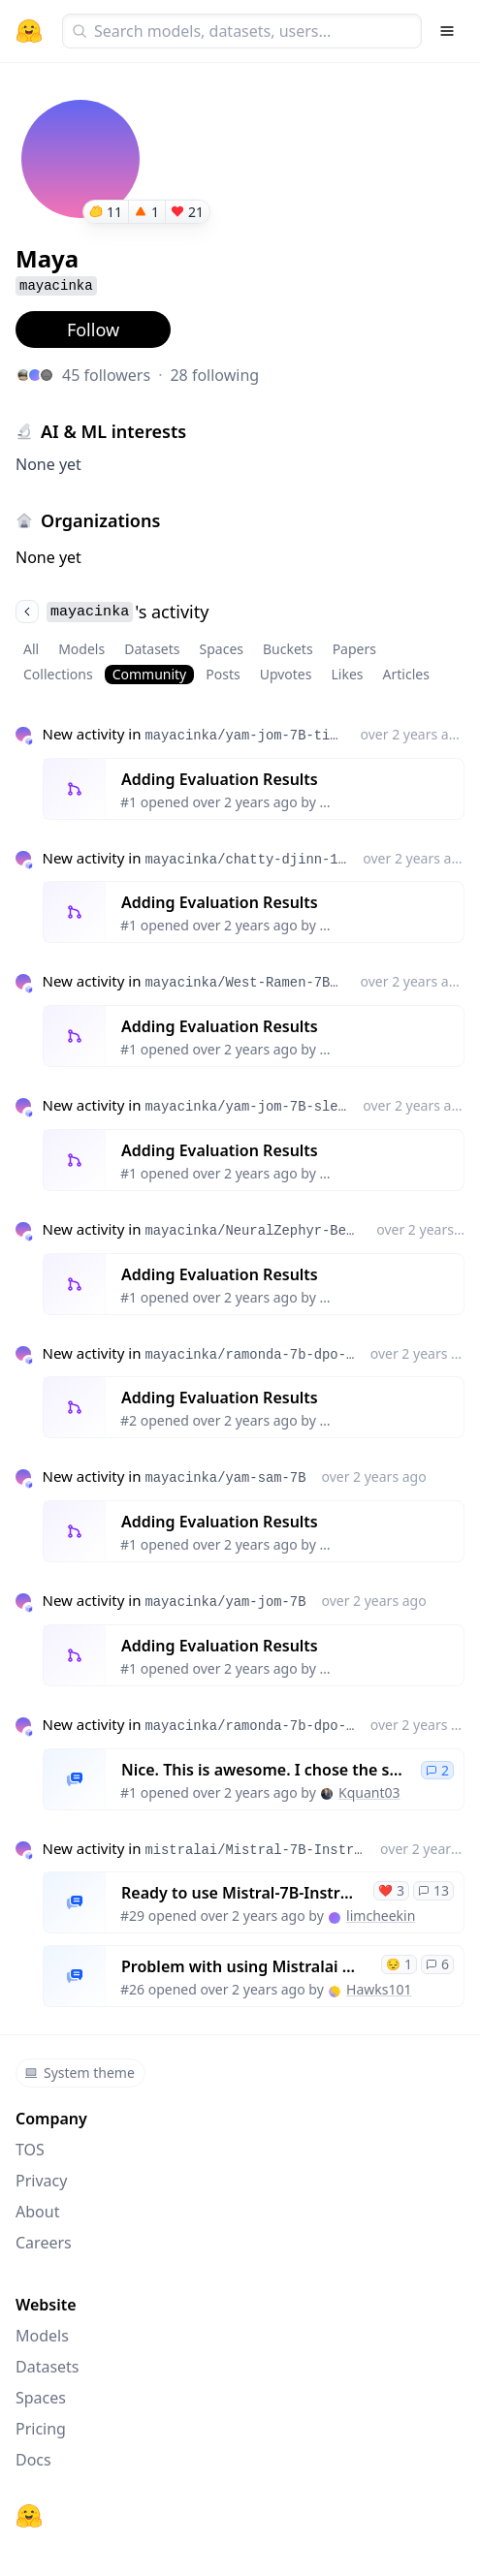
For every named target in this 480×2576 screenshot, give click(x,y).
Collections (58, 674)
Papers (354, 649)
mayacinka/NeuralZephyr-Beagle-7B (252, 1231)
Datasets (151, 649)
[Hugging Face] (29, 2515)
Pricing (41, 2428)
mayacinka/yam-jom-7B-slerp (245, 1107)
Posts (223, 674)
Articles (406, 674)
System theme (79, 2072)
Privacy (41, 2180)
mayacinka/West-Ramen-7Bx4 (244, 982)
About (37, 2211)
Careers (44, 2242)
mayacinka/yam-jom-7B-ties (244, 735)
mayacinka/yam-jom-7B (224, 1602)
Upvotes (286, 674)
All (31, 649)
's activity (112, 611)
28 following (214, 375)
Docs (33, 2459)
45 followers (106, 375)
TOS (30, 2149)
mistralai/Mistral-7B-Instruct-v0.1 (254, 1850)
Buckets (288, 649)
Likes (347, 674)
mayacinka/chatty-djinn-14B (245, 859)
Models (81, 649)
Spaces (221, 649)
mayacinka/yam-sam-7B (224, 1478)
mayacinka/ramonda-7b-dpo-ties (249, 1355)
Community (149, 674)
